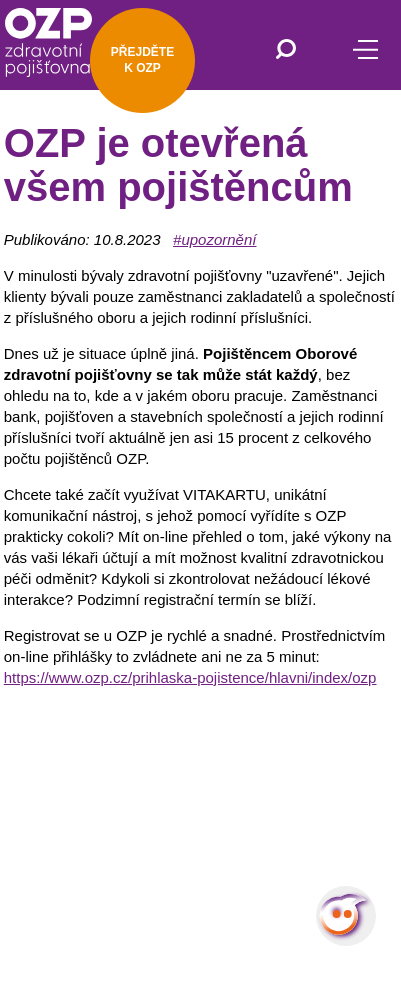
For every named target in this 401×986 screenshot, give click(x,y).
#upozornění (214, 239)
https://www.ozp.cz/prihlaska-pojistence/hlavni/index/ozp (190, 677)
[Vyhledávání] (286, 51)
